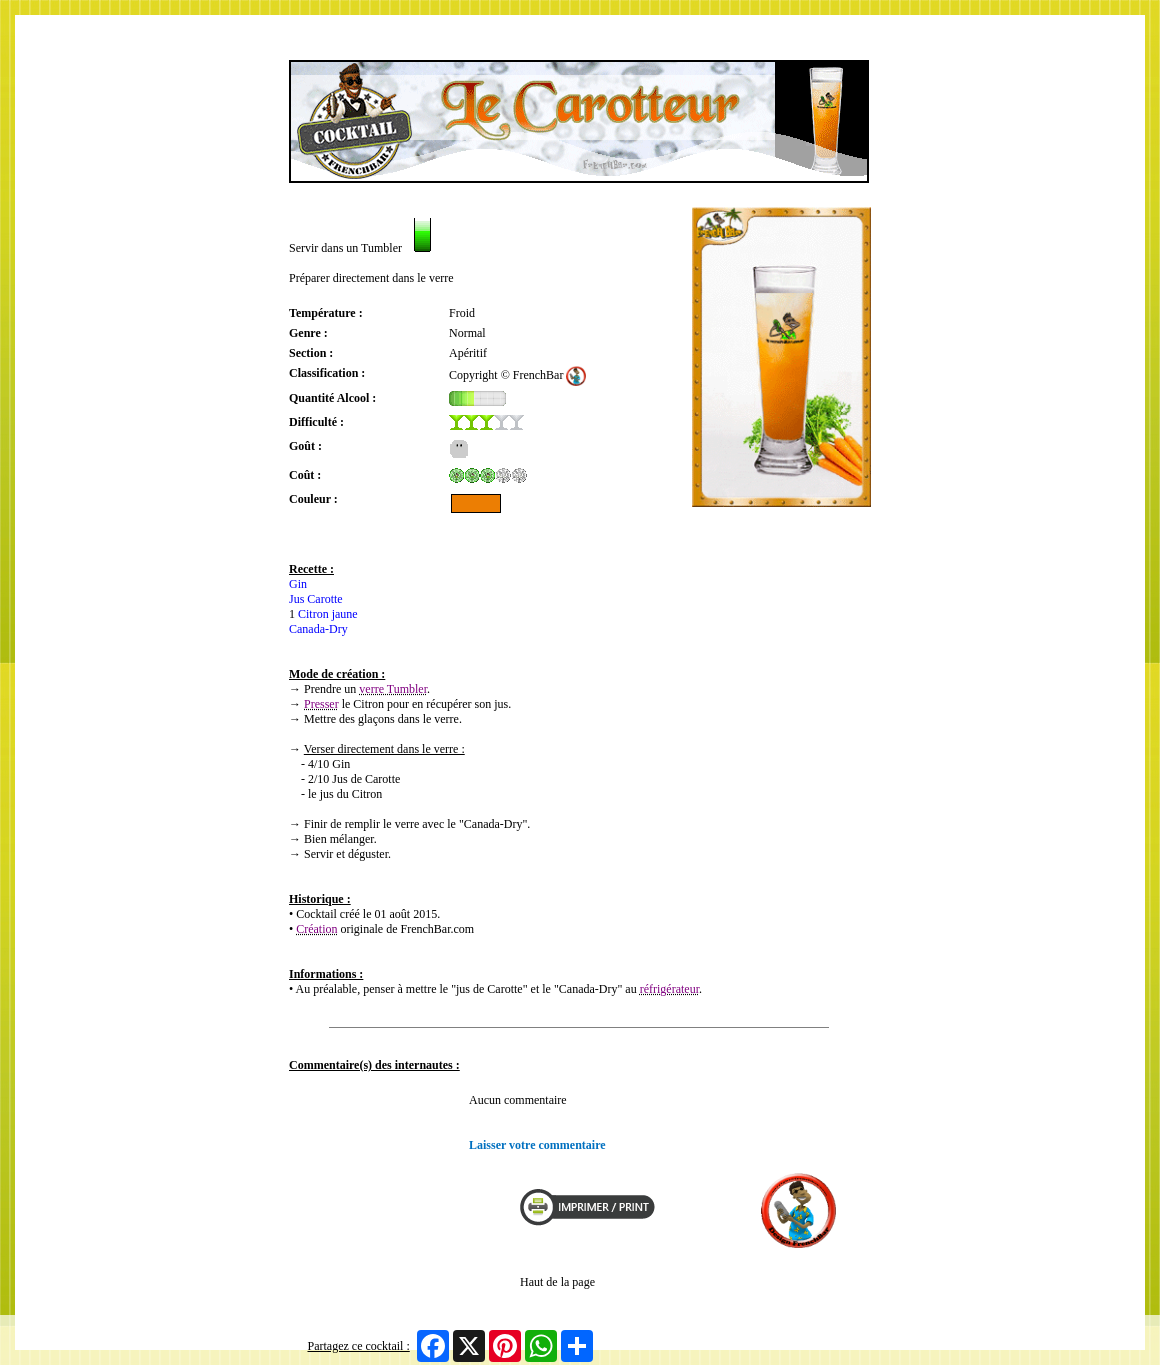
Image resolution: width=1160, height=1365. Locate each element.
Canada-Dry (318, 629)
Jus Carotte (316, 599)
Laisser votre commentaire (537, 1145)
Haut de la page (557, 1282)
